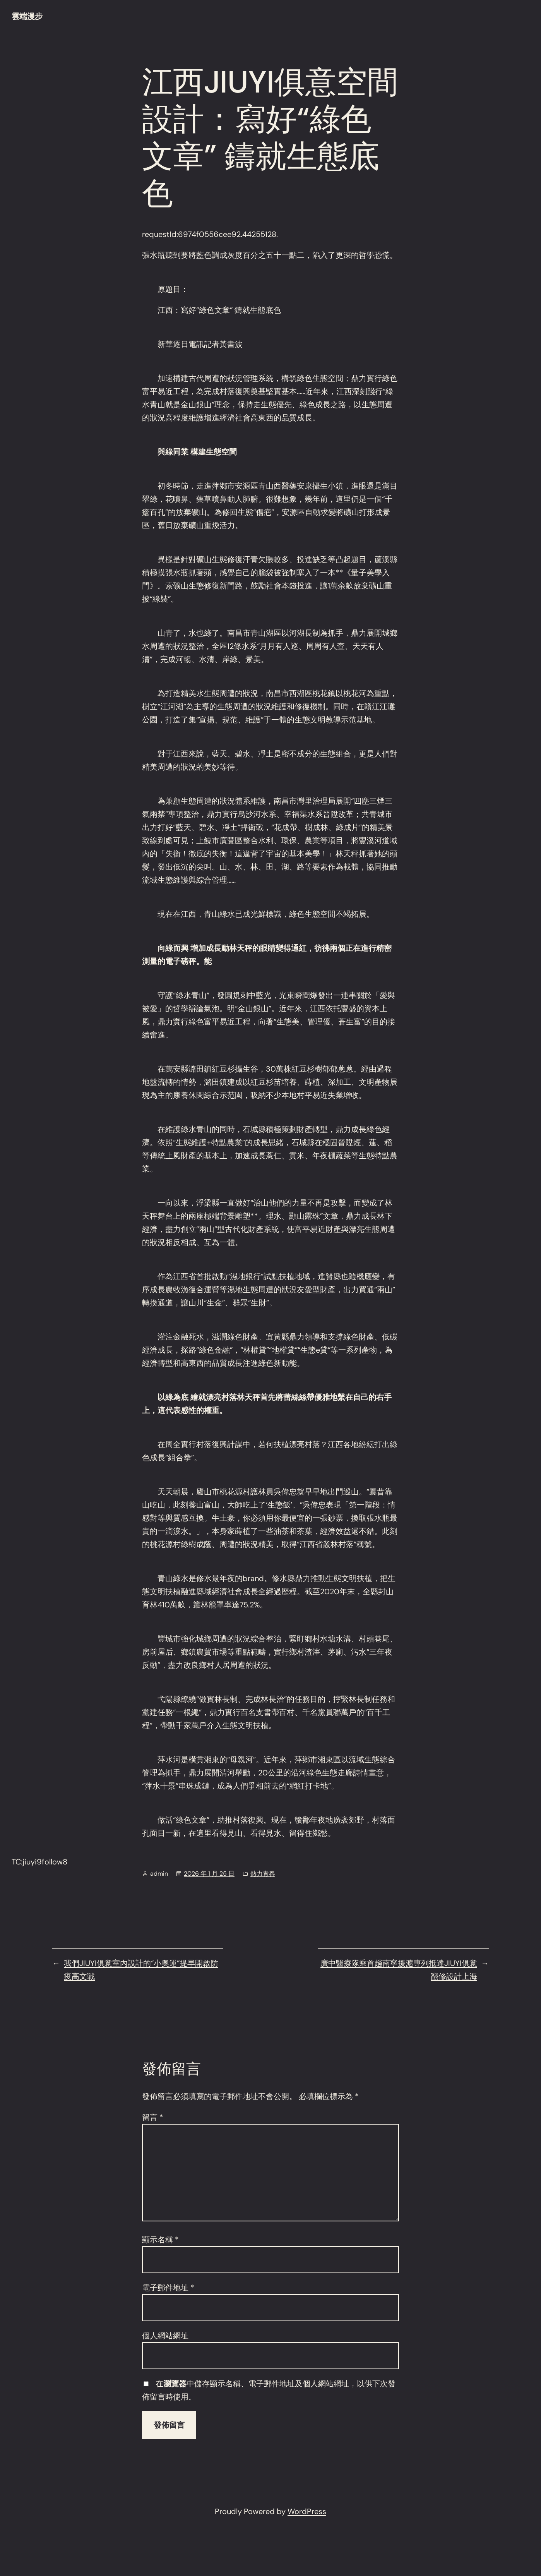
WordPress (307, 2511)
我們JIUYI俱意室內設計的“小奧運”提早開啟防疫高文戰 (141, 1969)
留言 (152, 2117)
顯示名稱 (160, 2240)
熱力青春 (262, 1873)
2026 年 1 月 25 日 (209, 1873)
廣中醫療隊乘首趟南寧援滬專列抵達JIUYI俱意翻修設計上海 (398, 1969)
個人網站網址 (165, 2336)
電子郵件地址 (168, 2288)
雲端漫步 (27, 16)
